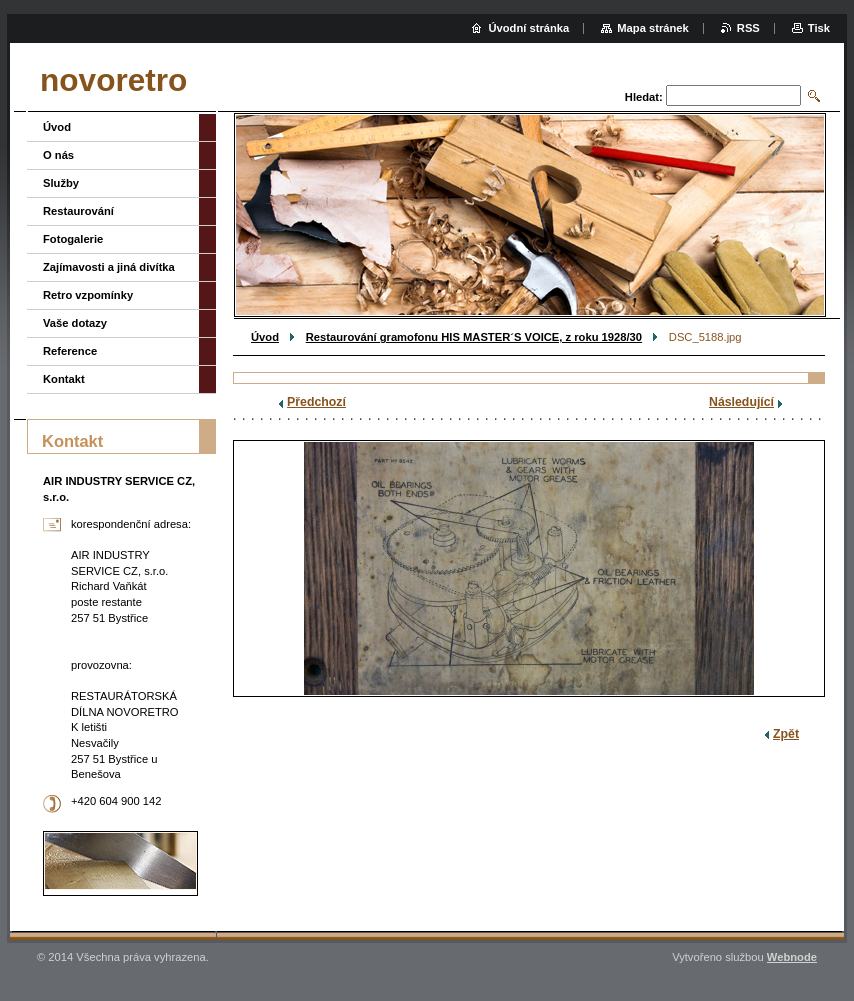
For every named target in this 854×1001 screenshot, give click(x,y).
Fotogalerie (73, 239)
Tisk (819, 28)
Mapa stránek (653, 28)
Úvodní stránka (528, 28)
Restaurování (78, 211)
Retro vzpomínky (88, 295)
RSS (748, 28)
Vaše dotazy (75, 323)
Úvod (265, 337)
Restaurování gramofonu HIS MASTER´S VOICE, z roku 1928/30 (474, 337)
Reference (70, 351)
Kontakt (64, 379)
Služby (61, 183)
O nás (58, 155)
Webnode (792, 957)
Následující (741, 402)
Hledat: (644, 97)
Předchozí (316, 402)
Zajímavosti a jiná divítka (109, 267)
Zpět (786, 734)
